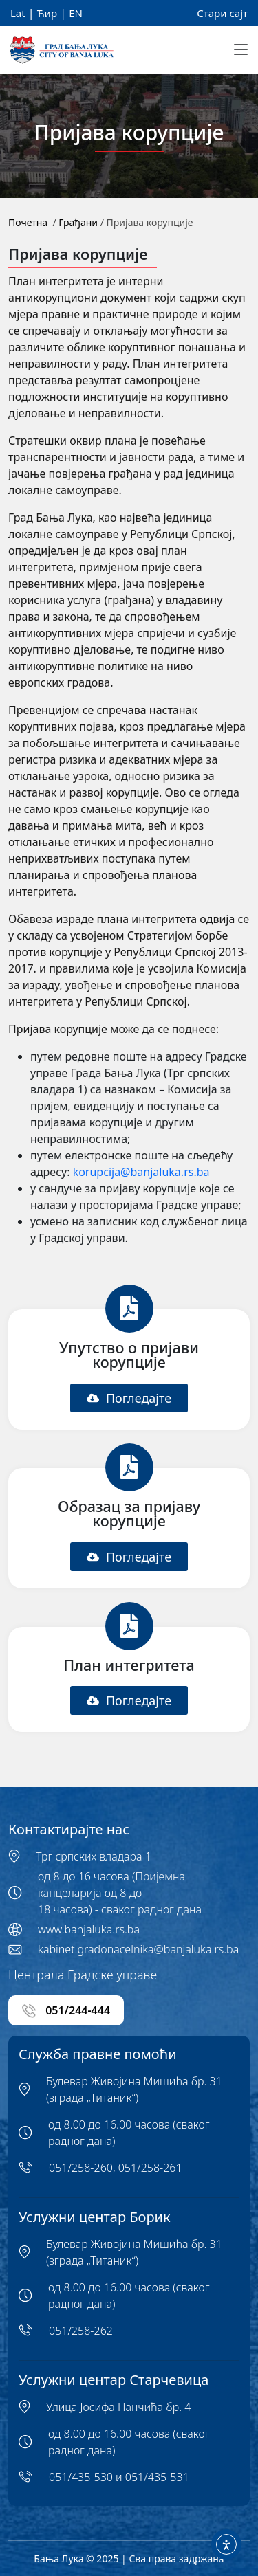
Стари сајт (222, 13)
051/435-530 (81, 2477)
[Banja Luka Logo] (62, 50)
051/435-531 (157, 2477)
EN (76, 13)
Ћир (47, 13)
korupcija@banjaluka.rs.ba (141, 1171)
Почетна (27, 222)
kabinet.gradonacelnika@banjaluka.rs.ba (138, 1949)
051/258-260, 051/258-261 (115, 2167)
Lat (17, 13)
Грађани (78, 222)
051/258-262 (81, 2330)
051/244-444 (66, 2011)
